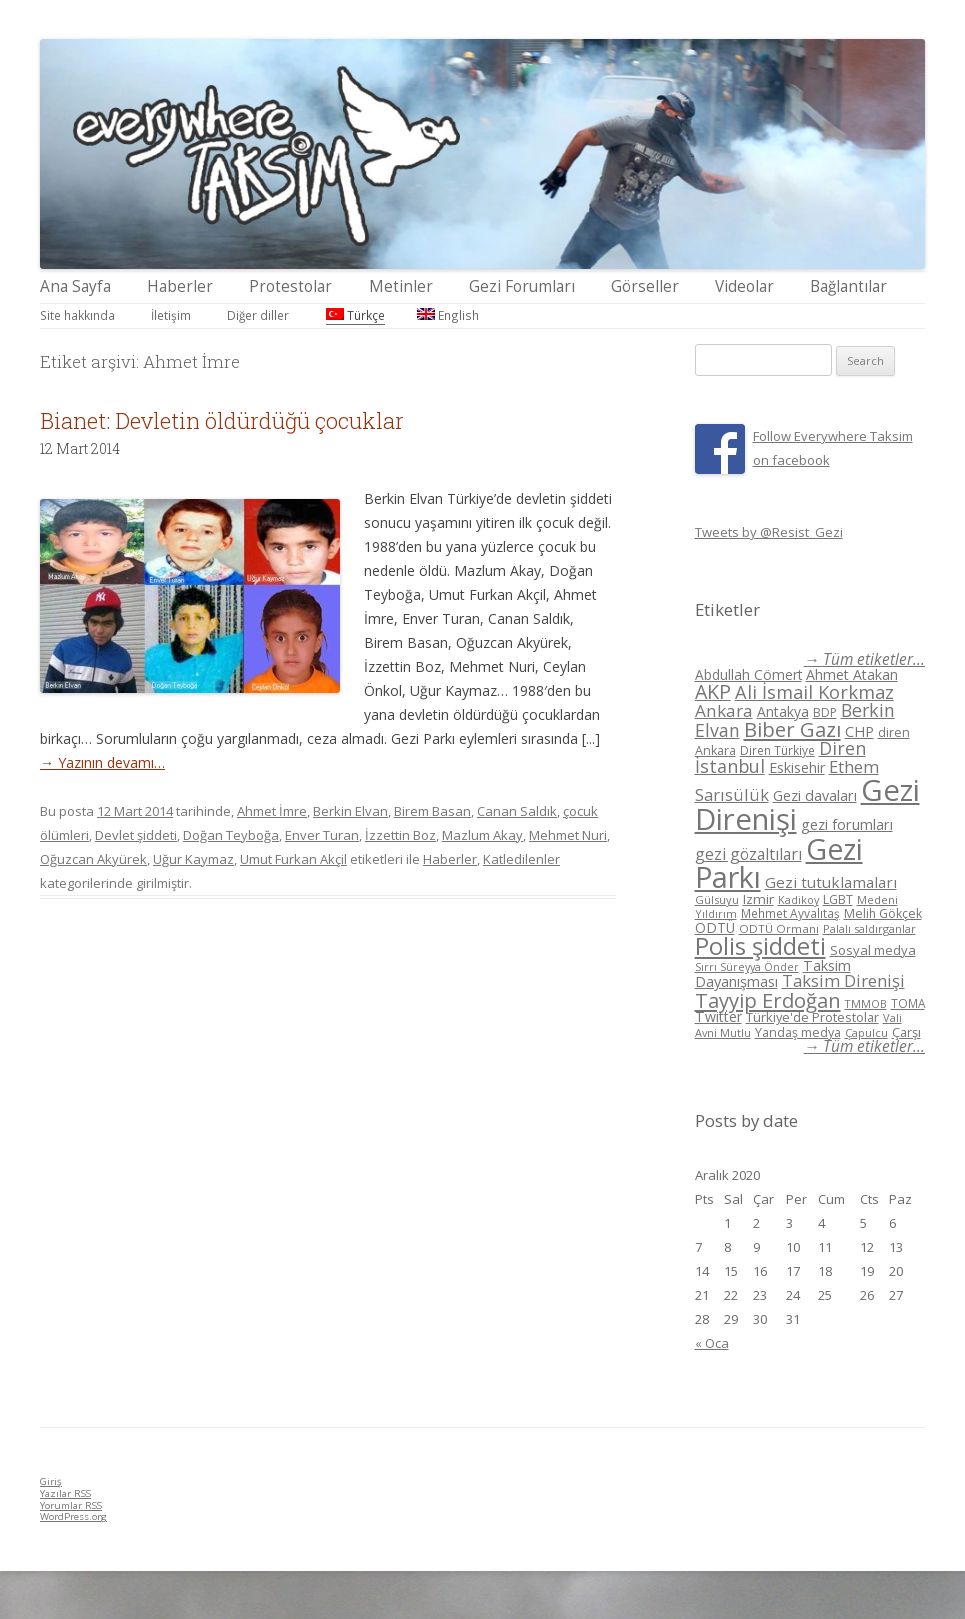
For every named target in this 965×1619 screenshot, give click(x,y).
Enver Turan (322, 835)
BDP (825, 712)
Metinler (401, 286)
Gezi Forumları (522, 286)
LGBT (838, 899)
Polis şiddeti (760, 946)
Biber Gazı (792, 729)
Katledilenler (521, 859)
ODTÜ (715, 927)
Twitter (718, 1016)
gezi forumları (847, 824)
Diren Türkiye (777, 750)
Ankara (724, 710)
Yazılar (65, 1493)
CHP (859, 731)
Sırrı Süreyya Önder (747, 967)
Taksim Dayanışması (773, 973)
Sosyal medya (873, 950)
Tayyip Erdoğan (768, 1000)
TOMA (908, 1003)
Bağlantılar (848, 286)
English (448, 315)
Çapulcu (866, 1032)
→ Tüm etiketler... (864, 659)
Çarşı (906, 1032)
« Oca (712, 1343)
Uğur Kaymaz (193, 859)
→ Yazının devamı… (102, 762)
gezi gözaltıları (748, 854)
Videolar (744, 286)
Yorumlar (71, 1505)
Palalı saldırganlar (869, 928)
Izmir (758, 899)
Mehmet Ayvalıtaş (790, 913)
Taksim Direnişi (843, 980)
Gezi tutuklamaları (831, 882)
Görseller (645, 286)
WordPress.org (73, 1516)
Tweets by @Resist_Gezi (769, 532)
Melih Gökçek (883, 913)
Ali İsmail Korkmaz (814, 692)
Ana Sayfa (75, 286)
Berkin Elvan (350, 811)
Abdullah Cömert (748, 674)
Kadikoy (798, 899)
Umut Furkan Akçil (293, 859)
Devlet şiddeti (136, 835)
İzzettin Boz (400, 835)
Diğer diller (258, 315)
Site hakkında (77, 315)
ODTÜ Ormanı (779, 928)
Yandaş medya (798, 1032)
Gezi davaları (815, 795)
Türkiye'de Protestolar (812, 1017)
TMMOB (866, 1003)
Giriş (51, 1481)
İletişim (171, 315)
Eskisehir (797, 767)
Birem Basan (432, 811)
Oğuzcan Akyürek (93, 859)
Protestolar (290, 286)
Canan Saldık (517, 811)
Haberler (180, 286)
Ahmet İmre (272, 811)
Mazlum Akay (482, 835)
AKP (713, 691)
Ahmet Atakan (852, 674)
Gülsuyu (717, 899)
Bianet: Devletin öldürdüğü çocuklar (222, 420)
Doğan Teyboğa (231, 835)
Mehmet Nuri (568, 835)
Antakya (783, 711)
